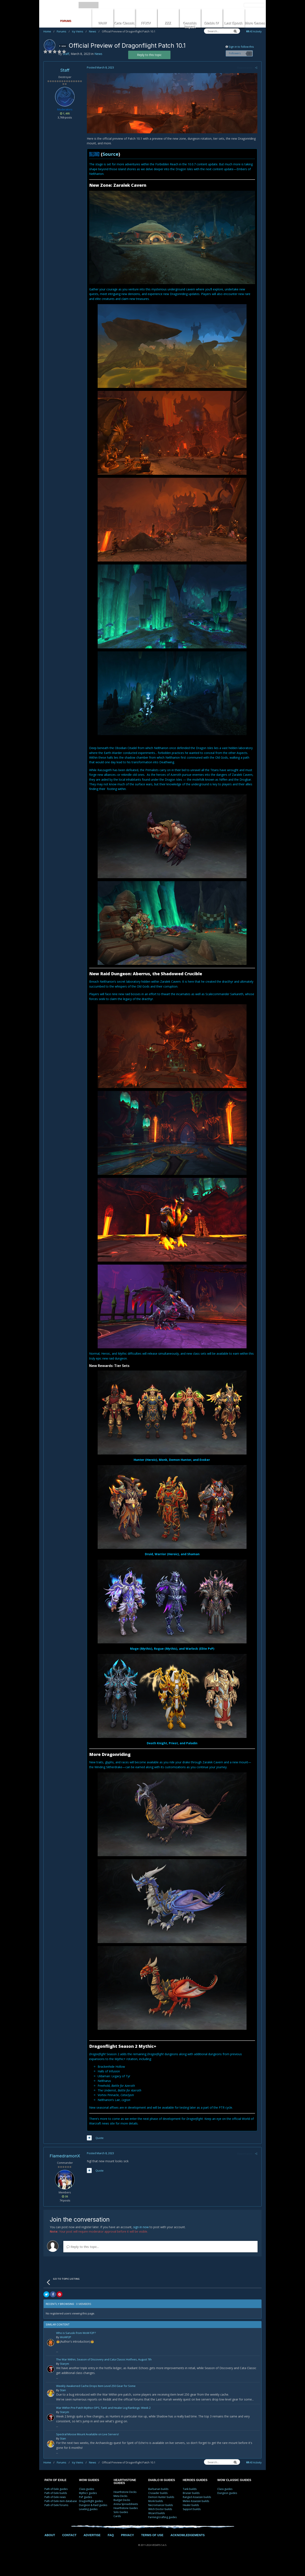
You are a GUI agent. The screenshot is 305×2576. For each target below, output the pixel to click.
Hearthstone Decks (125, 2511)
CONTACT (69, 2554)
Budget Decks (122, 2519)
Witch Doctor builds (160, 2528)
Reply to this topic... (83, 2266)
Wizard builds (156, 2532)
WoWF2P (65, 2356)
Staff (64, 70)
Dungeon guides (227, 2512)
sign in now (141, 2246)
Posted (99, 67)
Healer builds (191, 2524)
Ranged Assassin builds (197, 2516)
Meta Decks (120, 2515)
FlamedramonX (65, 2175)
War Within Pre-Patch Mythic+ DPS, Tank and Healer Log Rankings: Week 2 (103, 2427)
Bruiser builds (191, 2512)
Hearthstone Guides (126, 2527)
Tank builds (190, 2508)
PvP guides (85, 2516)
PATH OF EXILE (55, 2499)
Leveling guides (88, 2528)
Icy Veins (79, 31)
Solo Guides (121, 2531)
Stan (63, 2409)
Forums (63, 31)
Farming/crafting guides (162, 2536)
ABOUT (49, 2554)
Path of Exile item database (60, 2520)
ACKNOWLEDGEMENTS (188, 2554)
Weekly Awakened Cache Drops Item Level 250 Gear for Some (96, 2405)
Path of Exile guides (56, 2508)
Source (110, 154)
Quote (99, 2157)
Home (48, 31)
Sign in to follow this (241, 47)
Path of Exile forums (56, 2524)
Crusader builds (158, 2512)
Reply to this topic (149, 55)
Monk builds (155, 2520)
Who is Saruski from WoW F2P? (76, 2352)
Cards (117, 2535)
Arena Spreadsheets (126, 2523)
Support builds (192, 2528)
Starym (64, 2383)
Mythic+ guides (88, 2512)
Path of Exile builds (55, 2512)
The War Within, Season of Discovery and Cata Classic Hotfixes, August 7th (104, 2378)
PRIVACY (127, 2554)
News (94, 31)
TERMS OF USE (152, 2554)
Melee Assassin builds (196, 2520)
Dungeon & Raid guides (93, 2524)
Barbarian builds (158, 2508)
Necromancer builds (160, 2524)
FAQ (111, 2554)
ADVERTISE (91, 2554)
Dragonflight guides (91, 2520)
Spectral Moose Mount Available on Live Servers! (87, 2453)
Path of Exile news (55, 2516)
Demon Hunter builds (161, 2516)
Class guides (86, 2508)
